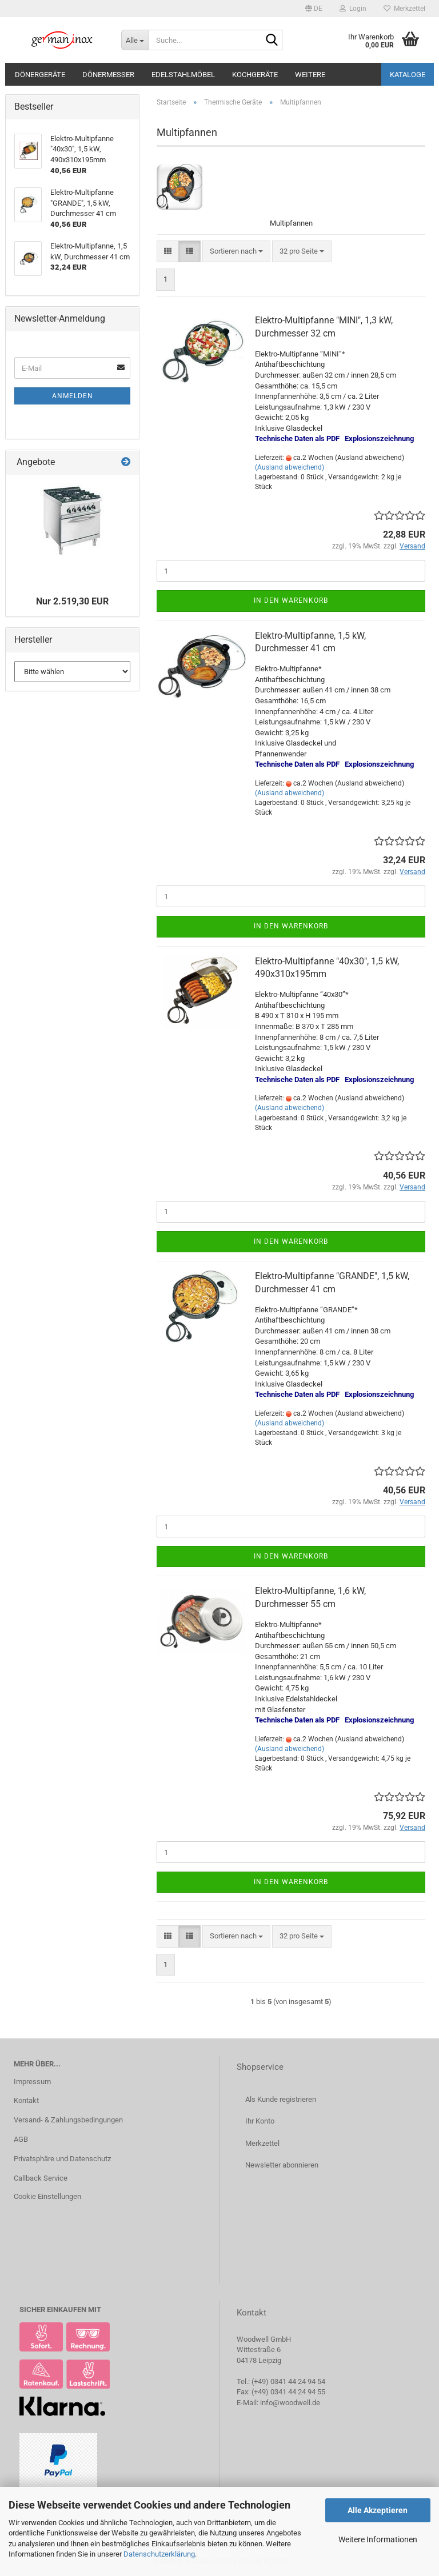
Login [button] (353, 9)
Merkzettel (404, 9)
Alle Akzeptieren (378, 2510)
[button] (314, 8)
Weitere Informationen (377, 2539)
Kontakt (26, 2100)
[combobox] (236, 252)
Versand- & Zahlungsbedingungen (68, 2120)
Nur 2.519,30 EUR (72, 601)
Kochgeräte (255, 74)
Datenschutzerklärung (159, 2554)
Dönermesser (108, 74)
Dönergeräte (40, 74)
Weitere (310, 74)
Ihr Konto (259, 2121)
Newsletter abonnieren (281, 2165)
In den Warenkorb (291, 600)
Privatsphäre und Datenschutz (62, 2158)
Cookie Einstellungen (47, 2196)
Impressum (32, 2081)
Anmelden (72, 396)
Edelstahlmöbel (183, 74)
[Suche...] (135, 40)
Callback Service (40, 2178)
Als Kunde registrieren (280, 2099)
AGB (21, 2139)
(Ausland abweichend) (289, 467)
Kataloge (407, 74)
